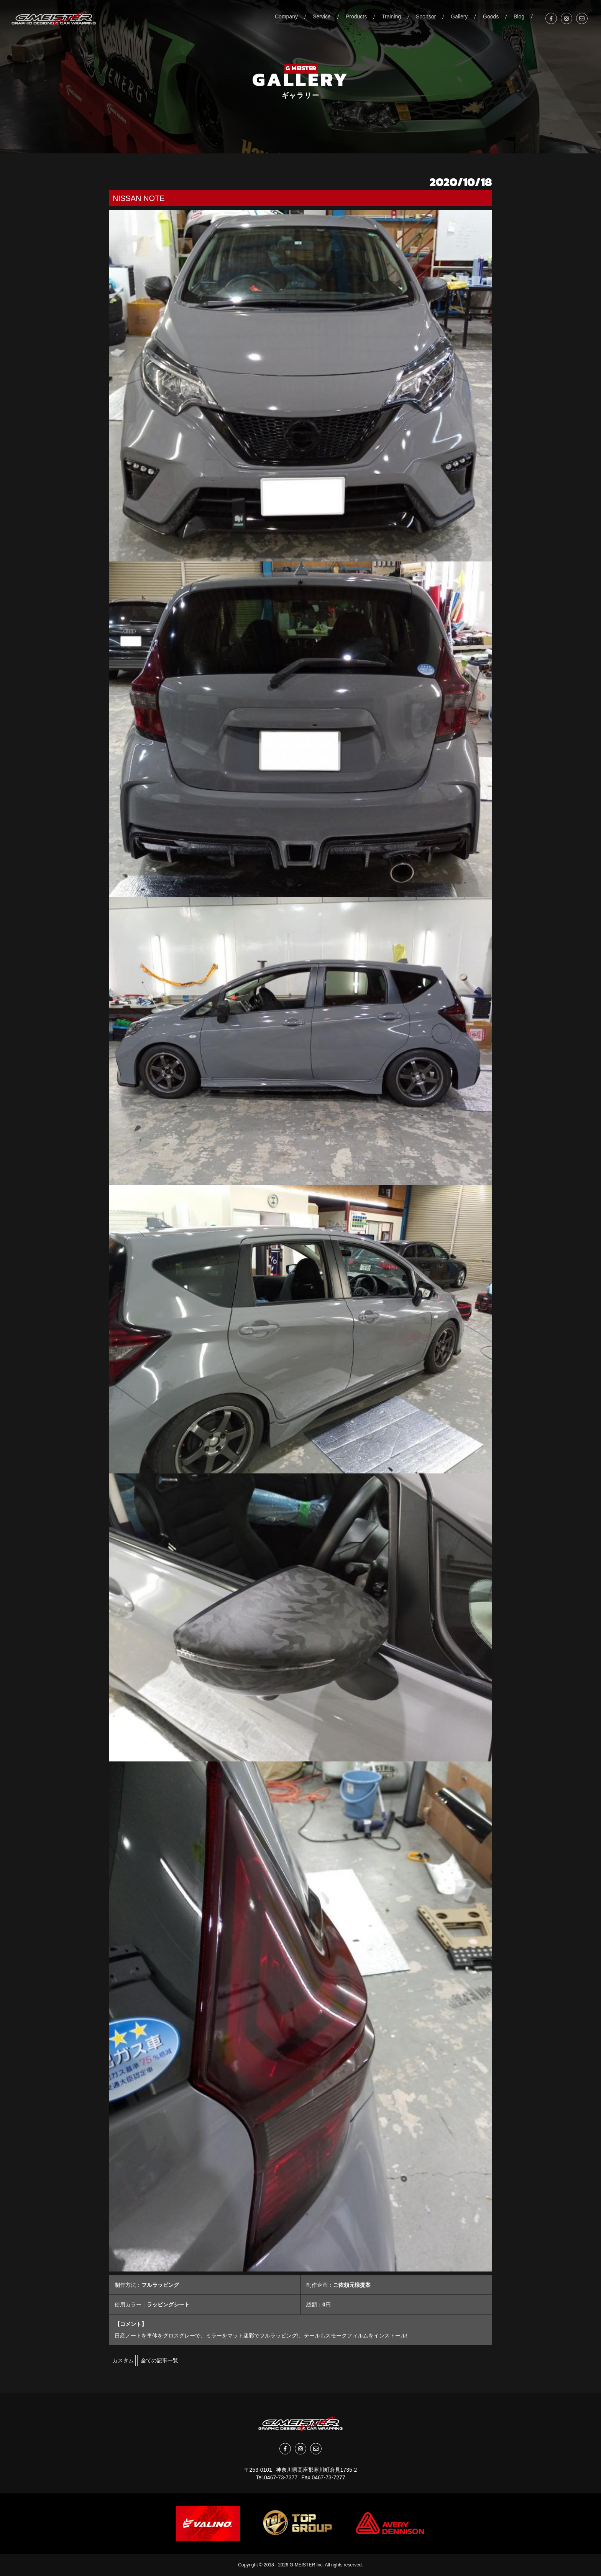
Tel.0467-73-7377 (276, 2477)
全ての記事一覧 (158, 2360)
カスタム (122, 2360)
